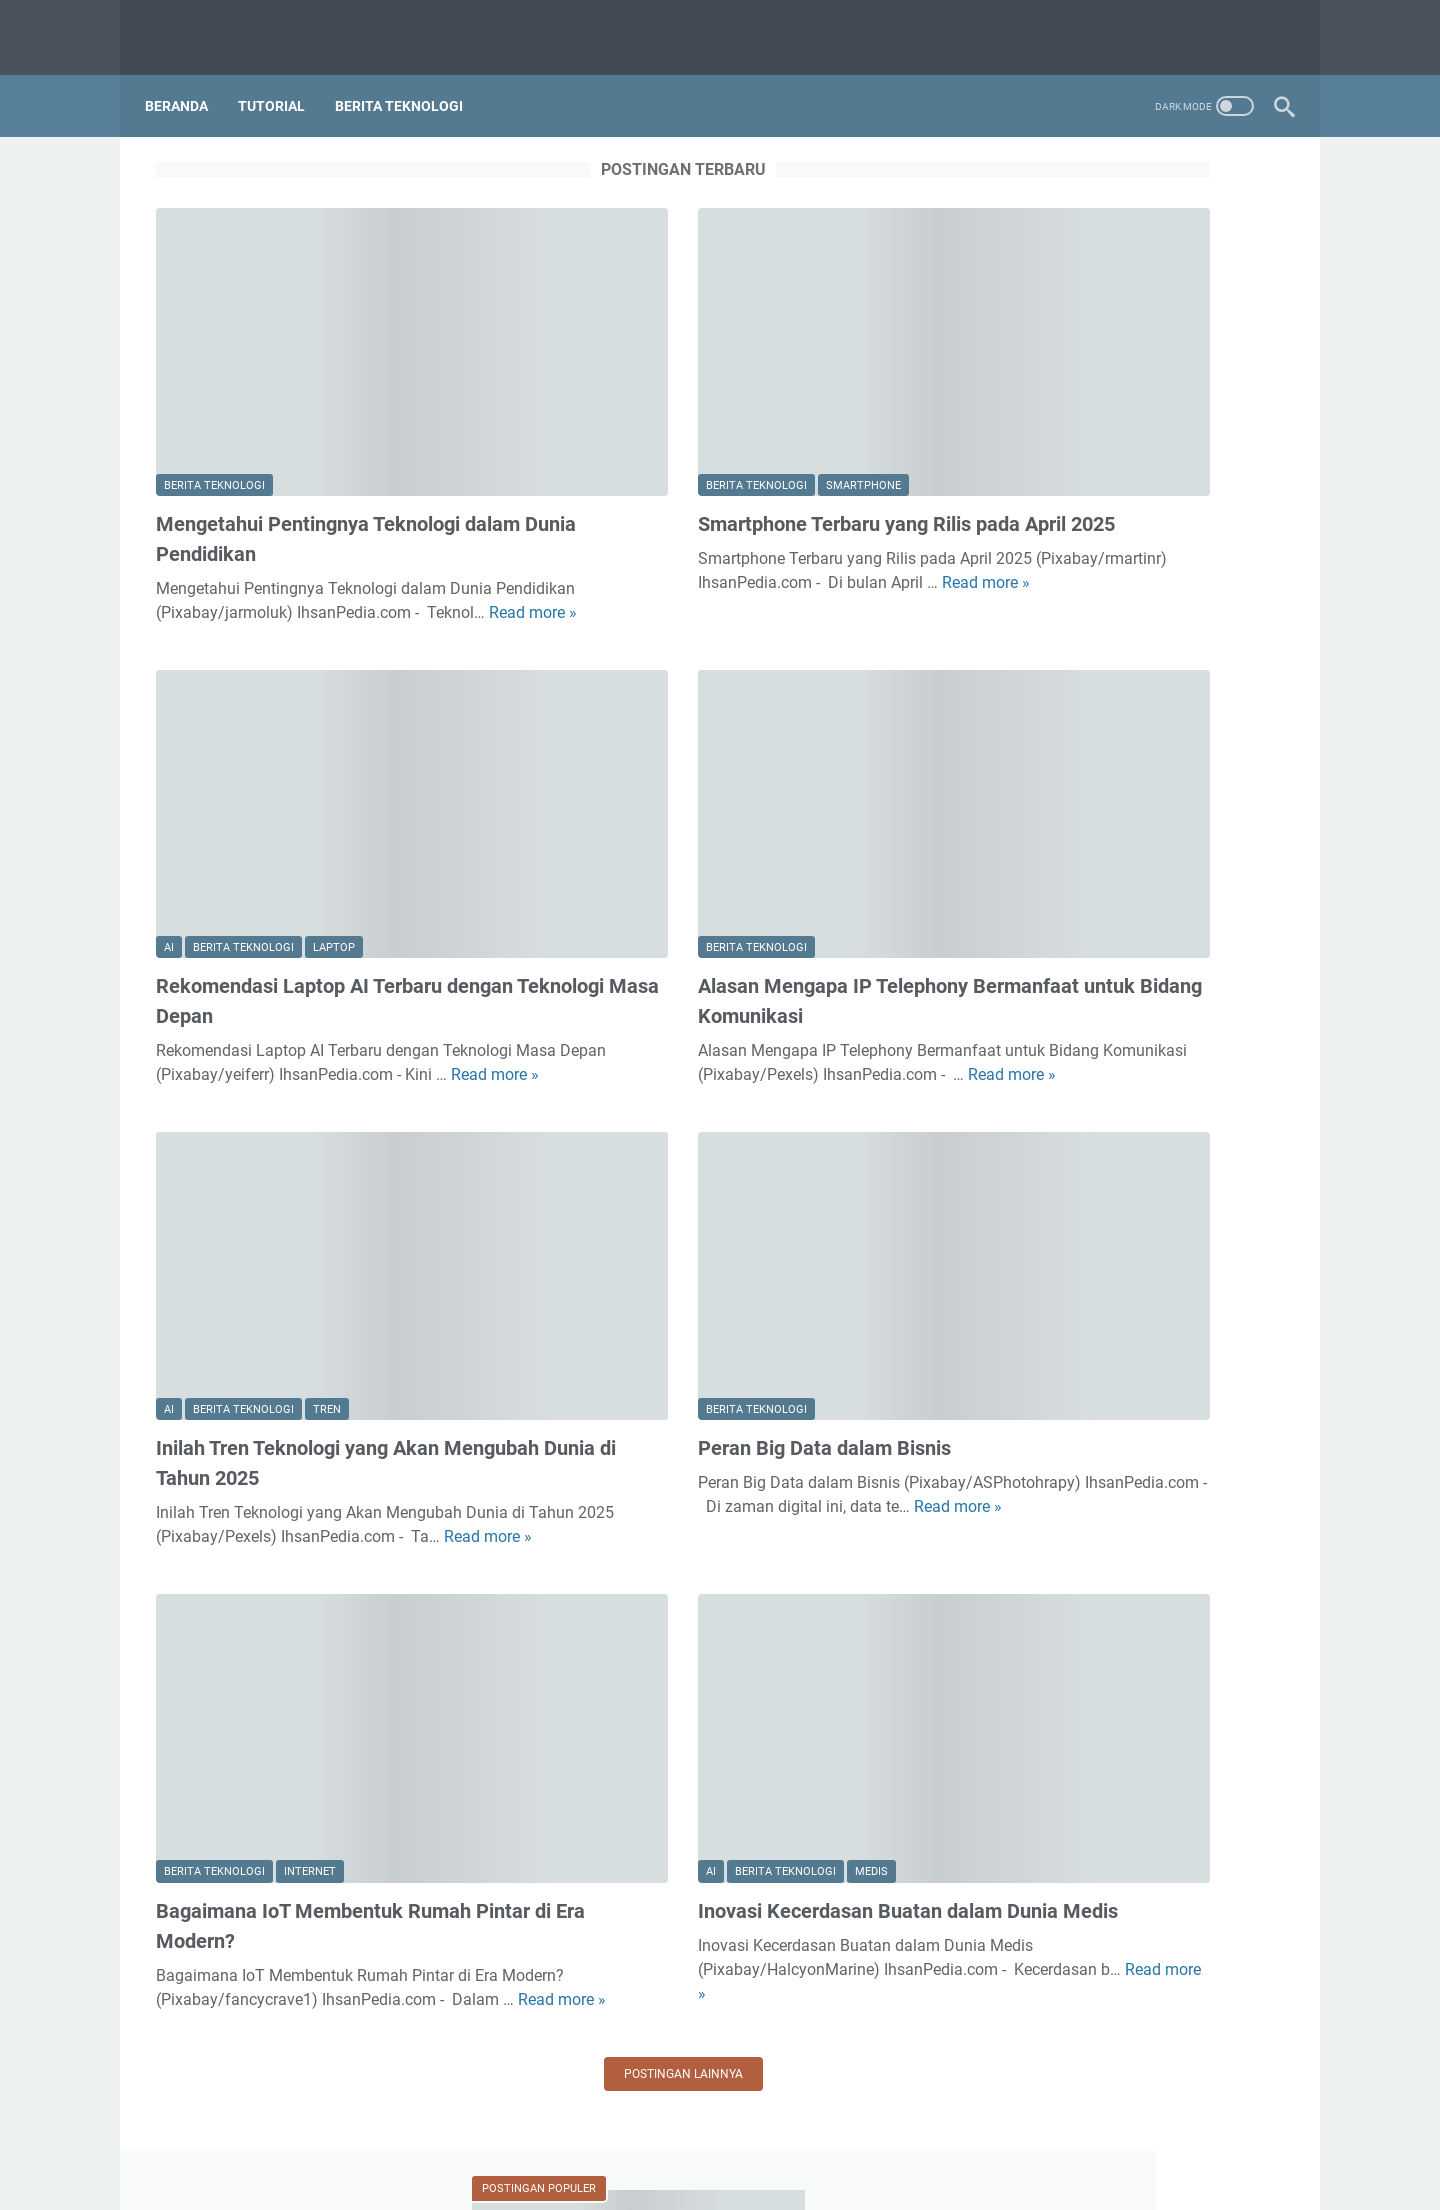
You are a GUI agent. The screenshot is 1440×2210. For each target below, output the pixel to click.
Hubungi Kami (672, 2138)
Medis (722, 1591)
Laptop (334, 787)
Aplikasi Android (1061, 1649)
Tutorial (282, 79)
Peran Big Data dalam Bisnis (675, 1229)
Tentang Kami (565, 2138)
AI (169, 787)
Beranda (187, 79)
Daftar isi (764, 2138)
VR (1014, 2023)
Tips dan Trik (1050, 1921)
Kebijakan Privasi (865, 2138)
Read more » (262, 536)
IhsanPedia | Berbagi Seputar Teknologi (748, 2179)
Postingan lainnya (534, 1818)
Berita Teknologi (410, 79)
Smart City (1041, 1853)
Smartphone (714, 385)
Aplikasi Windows (1066, 1683)
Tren (327, 1189)
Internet (310, 1591)
